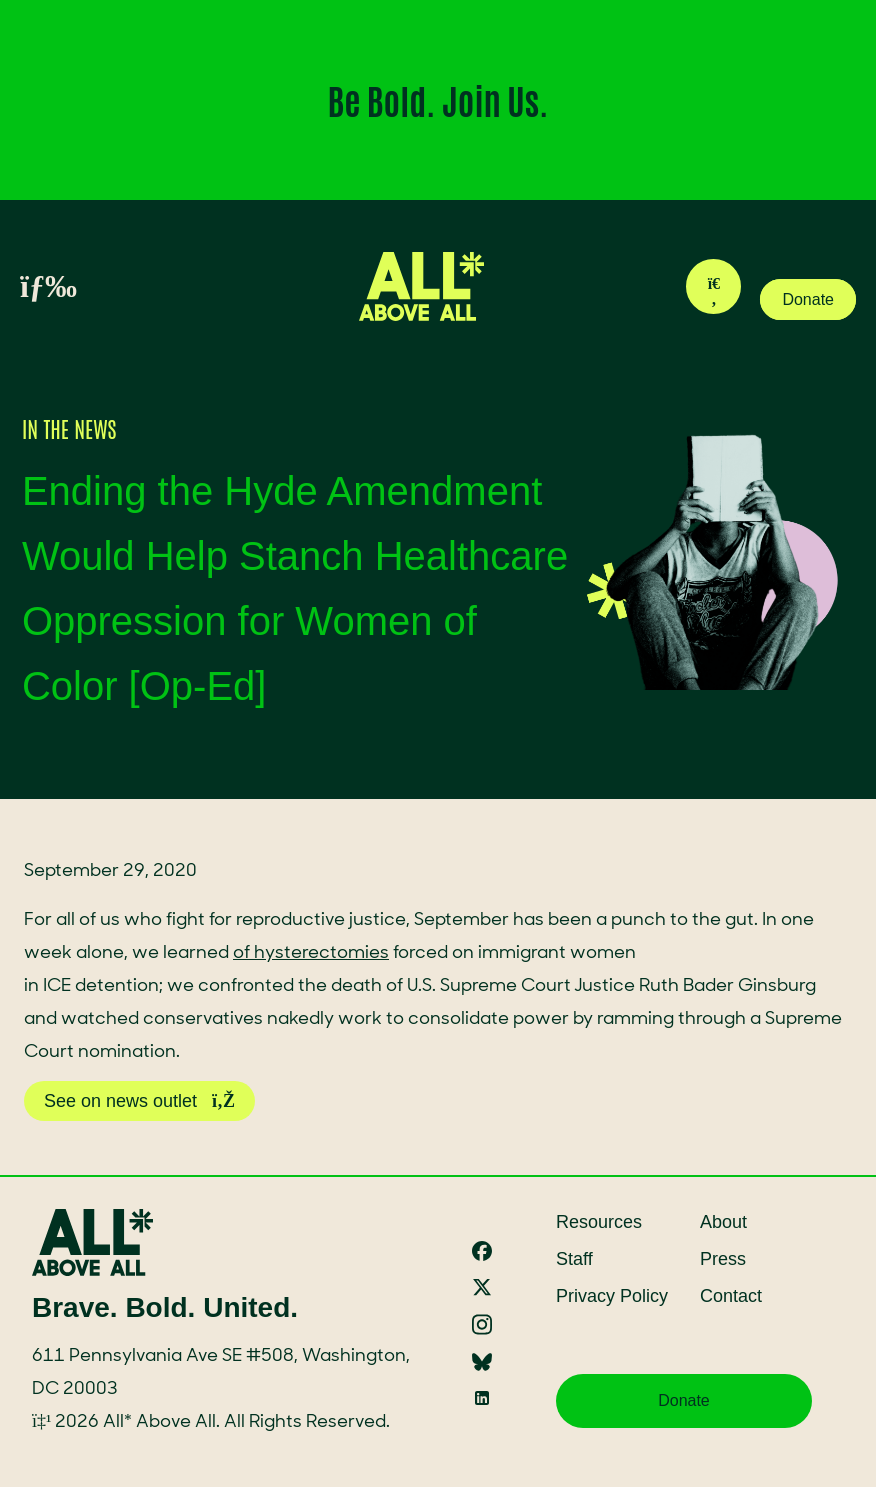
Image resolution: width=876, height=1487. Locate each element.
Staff (574, 1259)
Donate (808, 299)
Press (723, 1259)
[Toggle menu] (26, 287)
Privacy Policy (612, 1296)
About (723, 1222)
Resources (599, 1222)
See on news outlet (139, 1101)
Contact (731, 1296)
